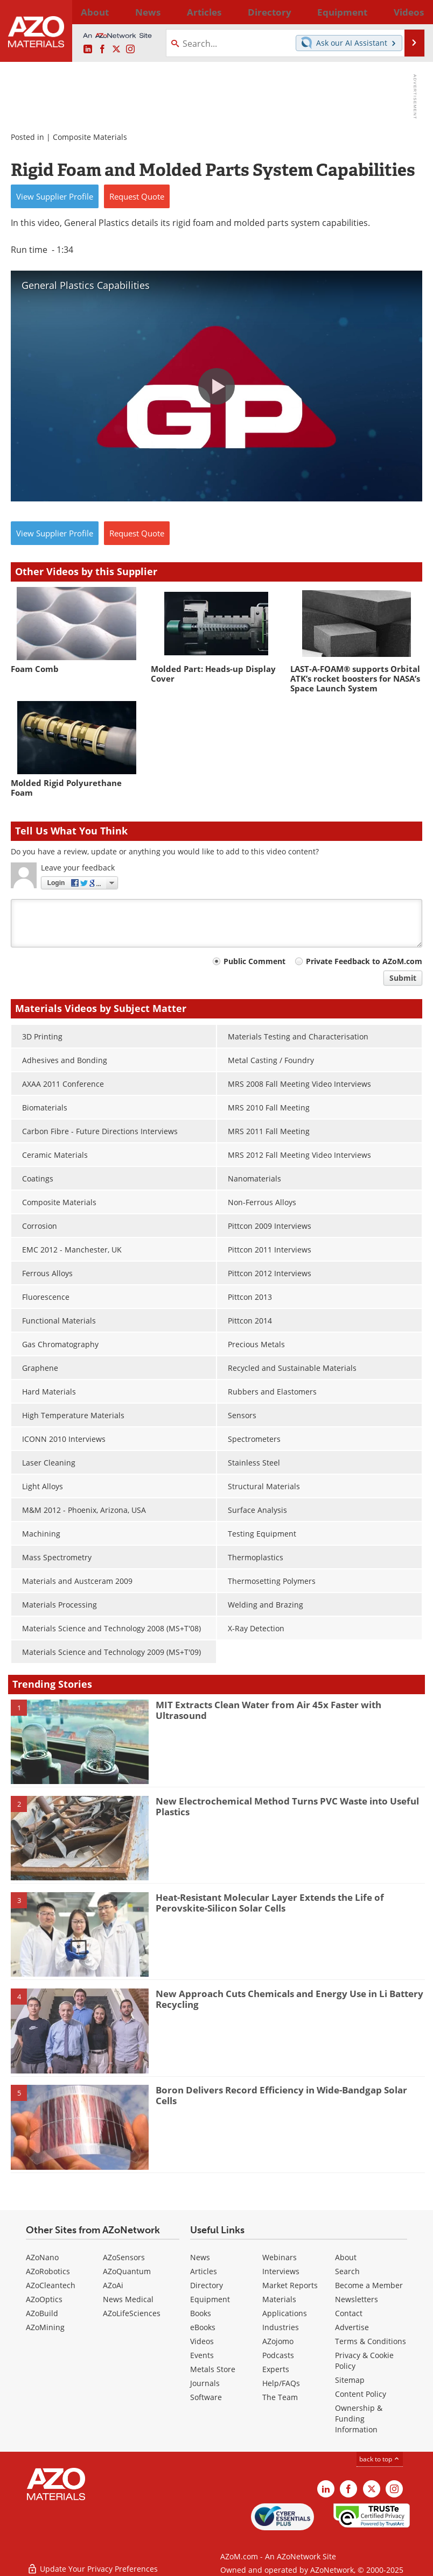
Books (200, 2313)
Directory (199, 11)
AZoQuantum (127, 2271)
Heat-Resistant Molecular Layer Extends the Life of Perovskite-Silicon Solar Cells (270, 1902)
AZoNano (42, 2257)
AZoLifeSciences (131, 2313)
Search (347, 2271)
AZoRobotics (48, 2271)
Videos (202, 2341)
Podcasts (278, 2355)
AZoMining (45, 2327)
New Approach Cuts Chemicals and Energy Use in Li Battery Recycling (289, 1999)
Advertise (352, 2327)
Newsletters (356, 2299)
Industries (280, 2327)
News (200, 2257)
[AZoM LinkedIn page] (87, 49)
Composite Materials (90, 137)
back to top (379, 2459)
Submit (402, 978)
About (346, 2257)
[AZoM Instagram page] (130, 49)
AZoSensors (124, 2257)
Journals (205, 2383)
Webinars (279, 2257)
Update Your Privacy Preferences (92, 2562)
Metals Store (212, 2369)
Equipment (210, 2299)
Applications (284, 2313)
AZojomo (278, 2341)
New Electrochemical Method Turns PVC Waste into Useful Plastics (287, 1806)
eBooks (202, 2327)
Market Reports (290, 2285)
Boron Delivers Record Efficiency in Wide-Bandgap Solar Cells (281, 2095)
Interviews (280, 2271)
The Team (280, 2397)
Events (202, 2355)
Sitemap (350, 2380)
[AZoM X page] (116, 49)
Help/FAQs (281, 2383)
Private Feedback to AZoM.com (364, 961)
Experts (275, 2369)
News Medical (128, 2299)
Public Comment (254, 961)
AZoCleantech (50, 2285)
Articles (203, 2271)
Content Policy (360, 2394)
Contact (348, 2313)
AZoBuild (42, 2313)
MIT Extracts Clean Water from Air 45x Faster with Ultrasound (268, 1710)
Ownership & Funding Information (358, 2419)
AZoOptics (44, 2299)
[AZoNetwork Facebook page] (102, 49)
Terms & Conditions (370, 2341)
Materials (279, 2299)
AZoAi (113, 2285)
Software (206, 2397)
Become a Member (369, 2285)
